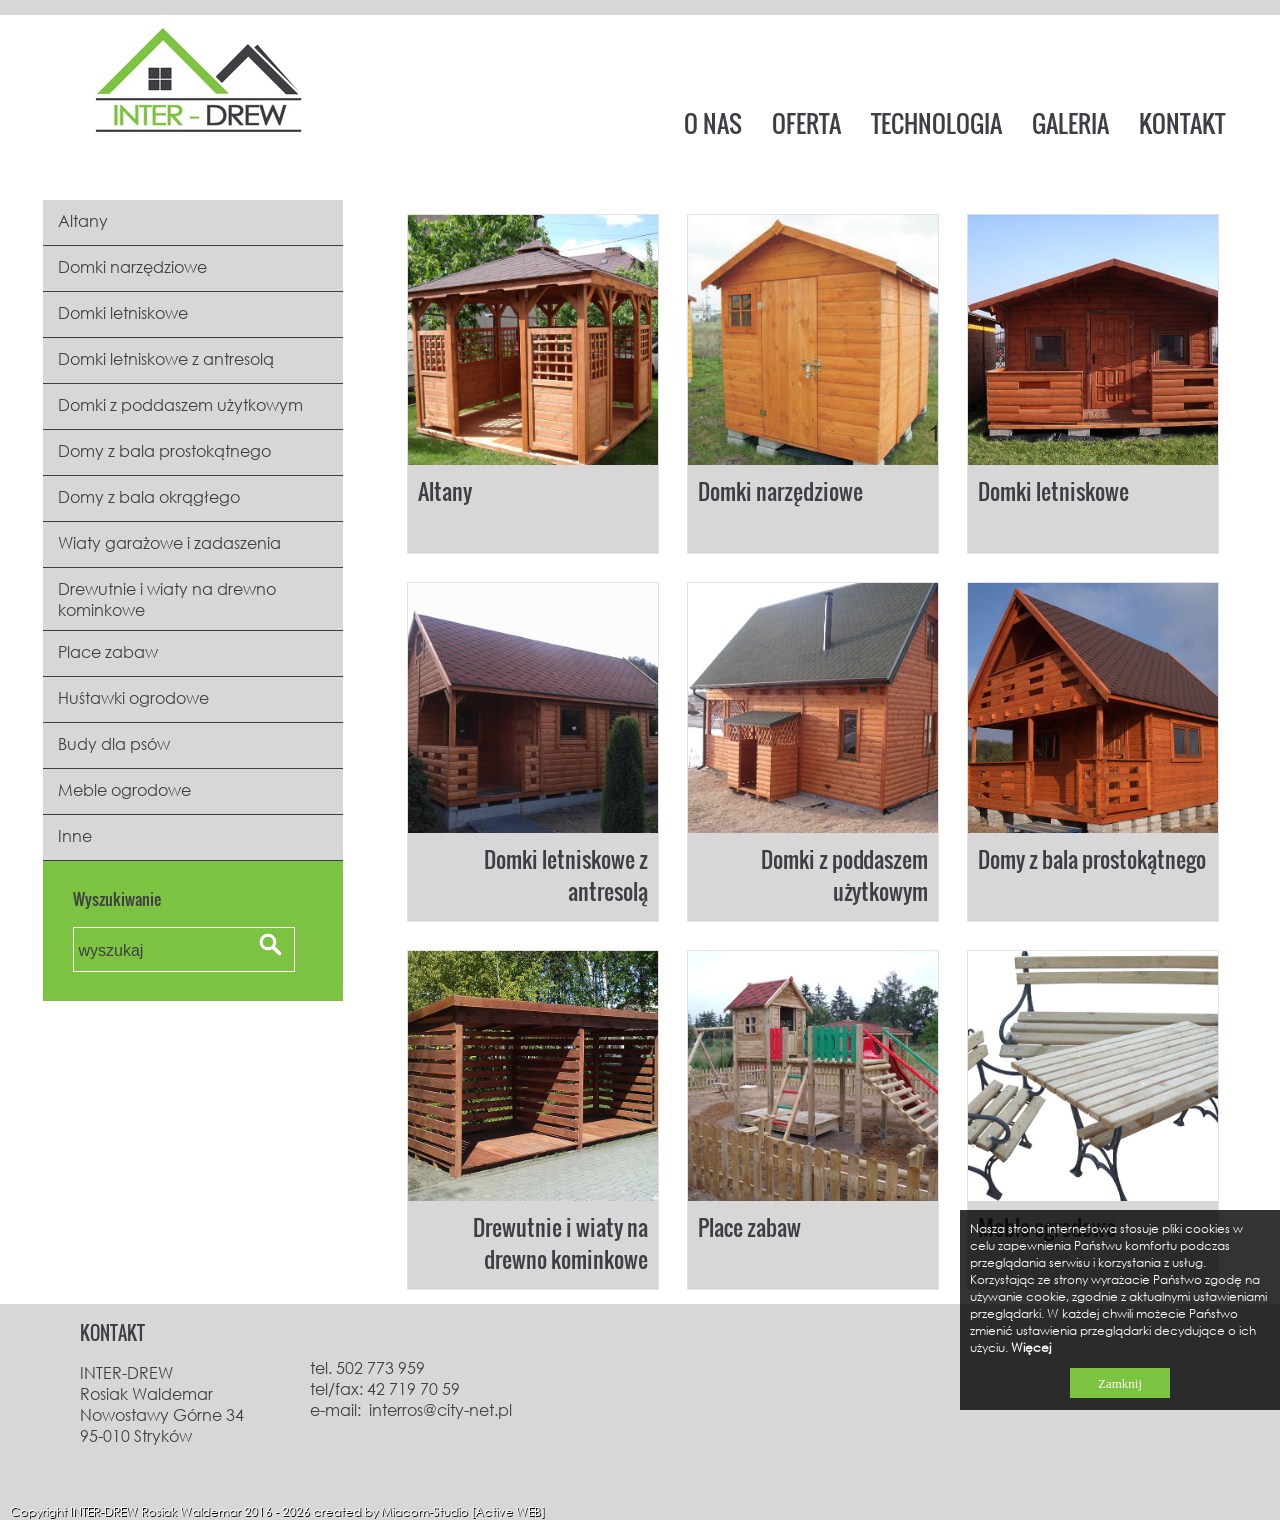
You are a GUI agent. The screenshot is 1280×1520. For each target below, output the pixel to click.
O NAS (713, 123)
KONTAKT (1182, 123)
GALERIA (1070, 123)
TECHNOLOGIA (936, 123)
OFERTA (806, 123)
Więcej (1031, 1347)
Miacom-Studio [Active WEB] (463, 1511)
